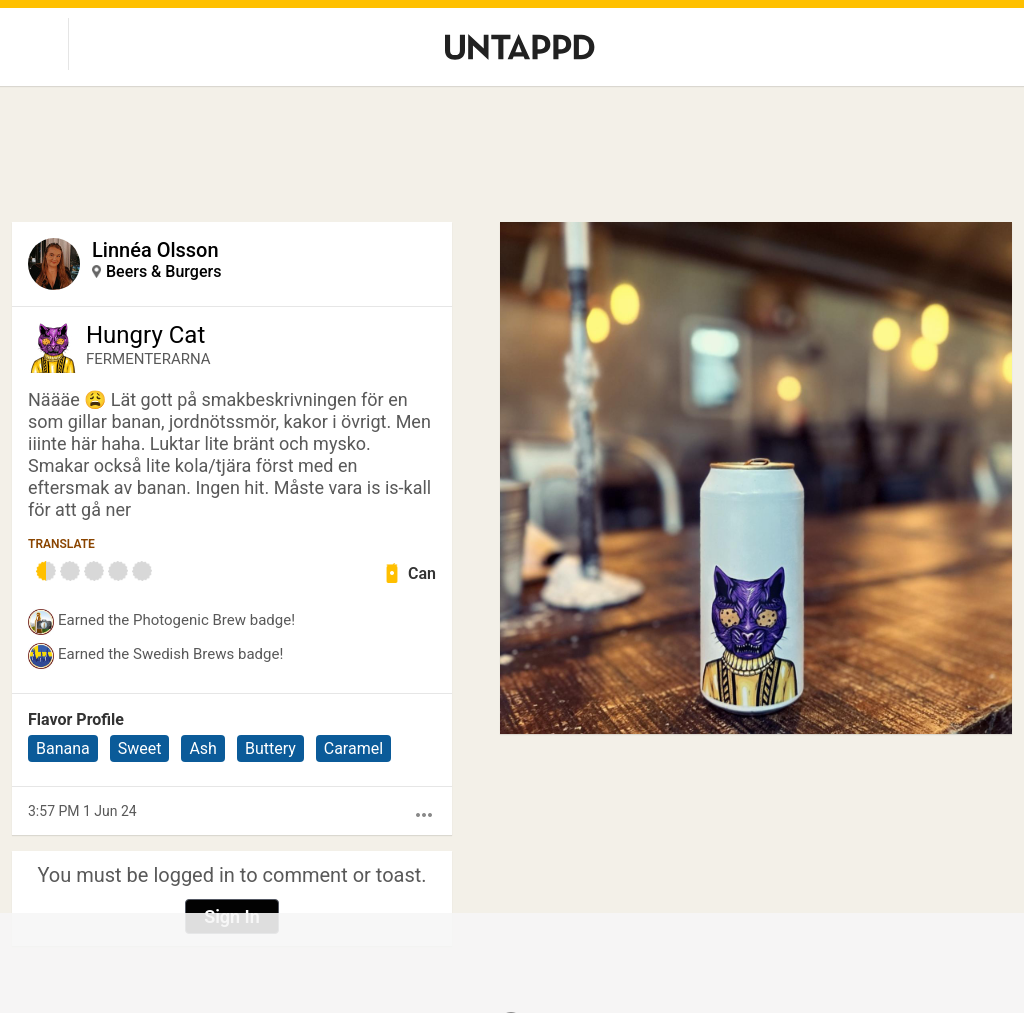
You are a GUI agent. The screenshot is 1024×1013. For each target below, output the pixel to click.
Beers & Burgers (163, 271)
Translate (61, 544)
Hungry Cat (145, 335)
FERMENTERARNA (148, 359)
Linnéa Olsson (155, 250)
